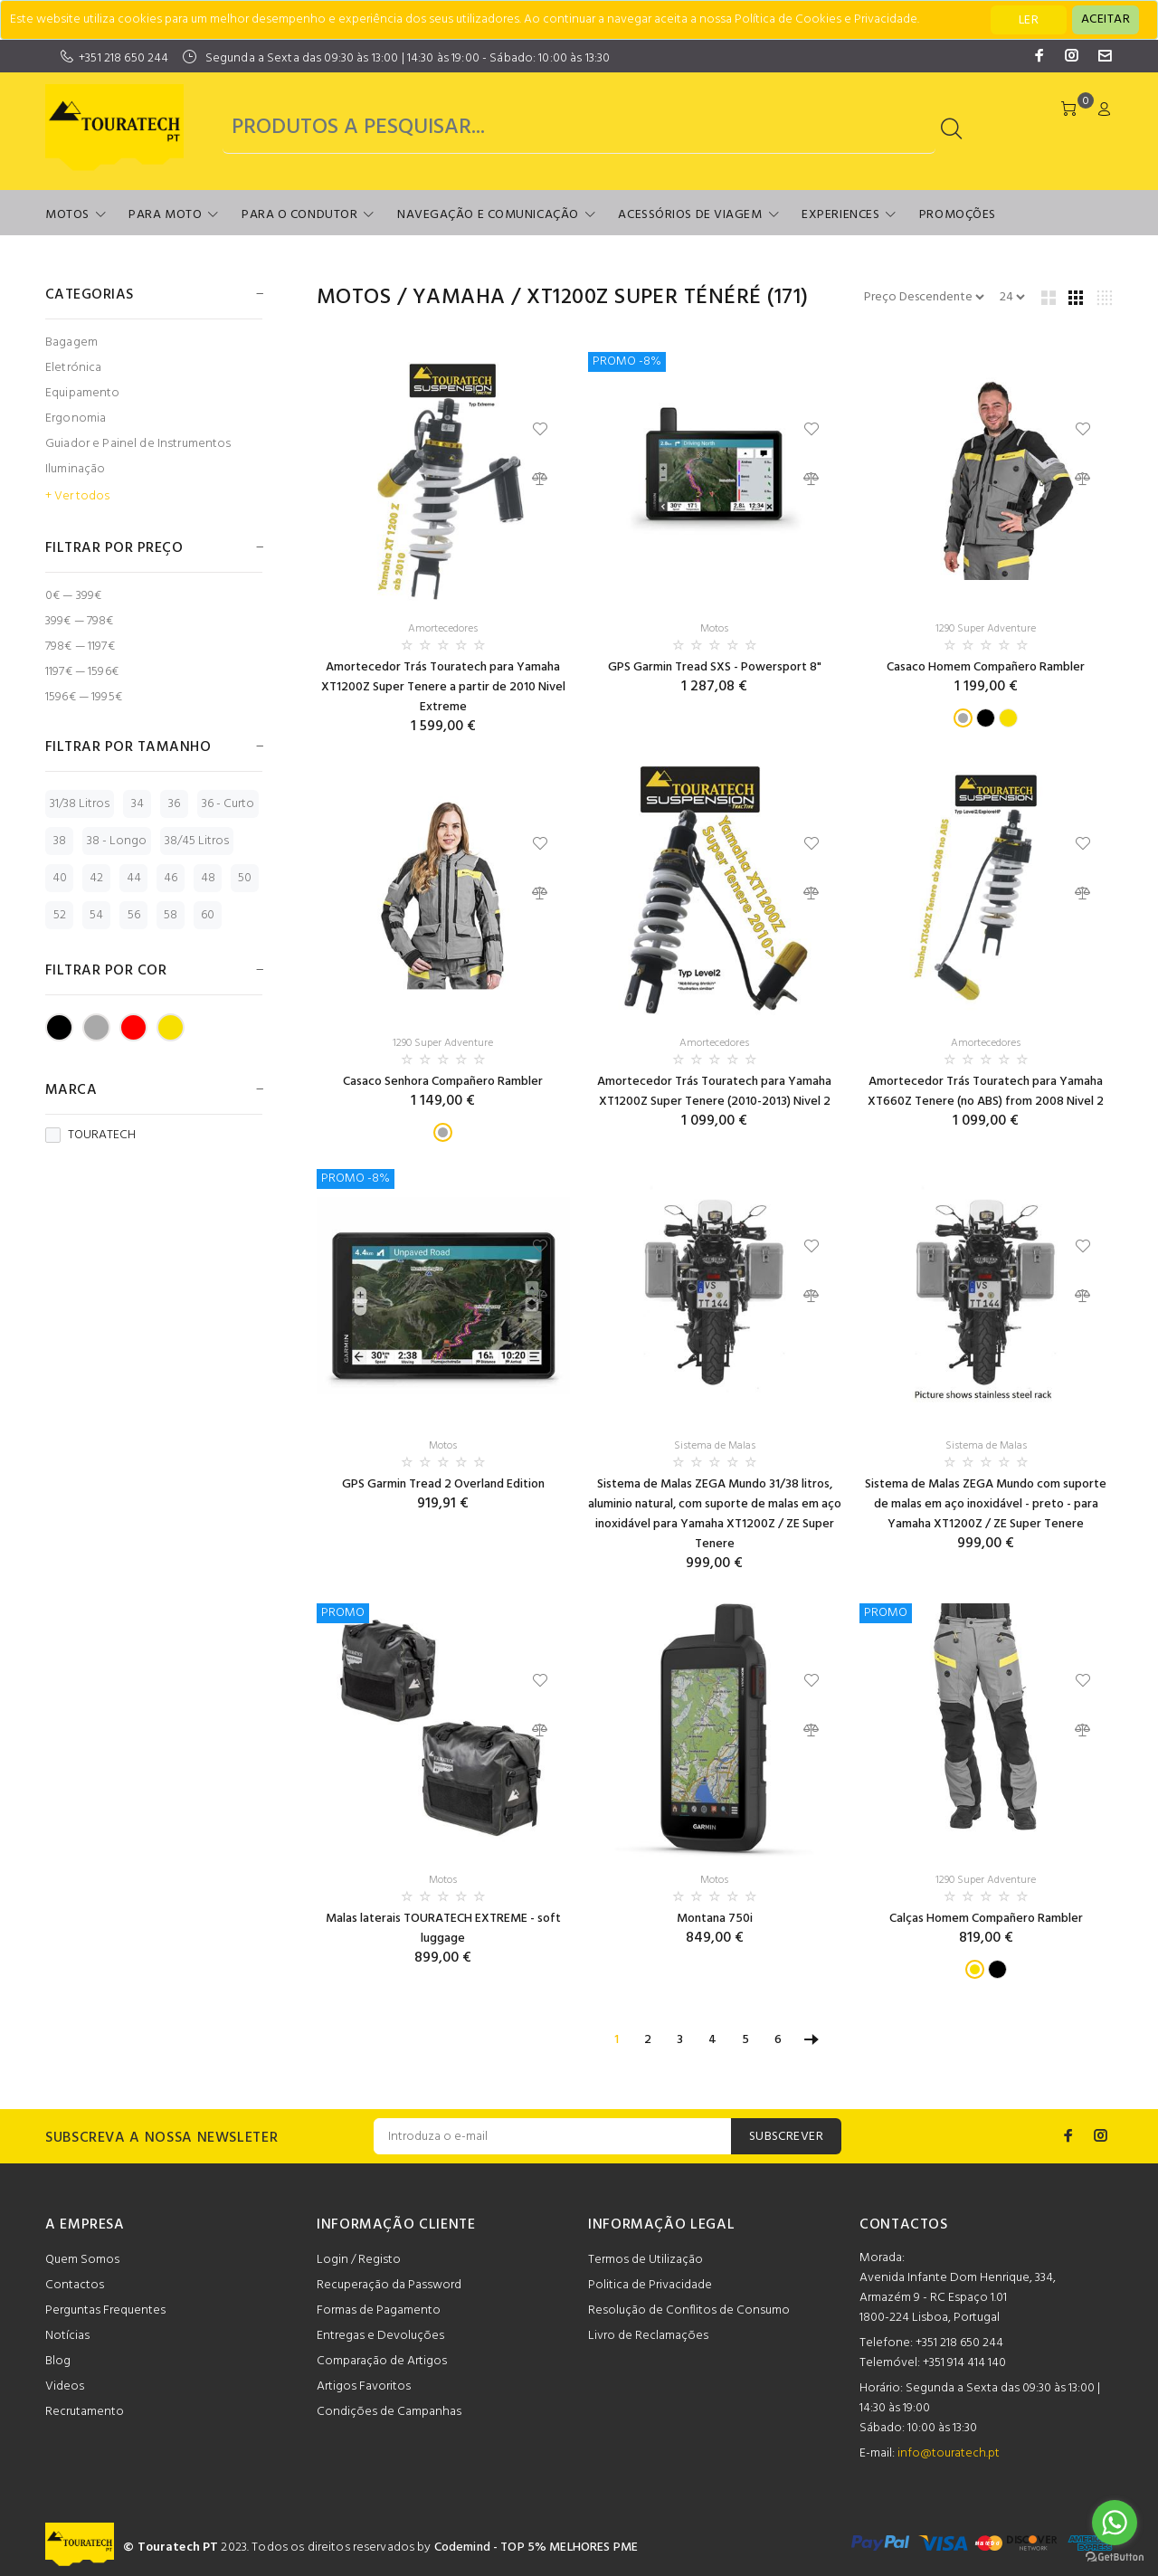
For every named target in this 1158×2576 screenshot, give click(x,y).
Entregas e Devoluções (380, 2335)
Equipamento (82, 393)
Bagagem (71, 342)
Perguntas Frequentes (105, 2310)
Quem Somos (82, 2259)
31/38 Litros (79, 804)
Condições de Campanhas (389, 2411)
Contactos (74, 2285)
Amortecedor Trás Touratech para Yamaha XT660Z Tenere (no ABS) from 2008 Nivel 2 (986, 1091)
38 (59, 841)
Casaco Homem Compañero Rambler (986, 667)
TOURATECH (90, 1135)
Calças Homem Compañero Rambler (986, 1918)
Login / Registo (359, 2259)
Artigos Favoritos (364, 2386)
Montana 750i (715, 1918)
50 (245, 878)
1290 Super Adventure (985, 629)
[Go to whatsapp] (1114, 2522)
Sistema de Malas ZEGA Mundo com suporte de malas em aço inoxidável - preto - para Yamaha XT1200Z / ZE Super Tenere (985, 1504)
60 (207, 915)
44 (134, 878)
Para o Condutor (299, 214)
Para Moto (165, 214)
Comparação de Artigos (382, 2361)
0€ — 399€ (73, 595)
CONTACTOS (903, 2225)
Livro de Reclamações (648, 2335)
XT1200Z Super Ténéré (644, 297)
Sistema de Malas (714, 1446)
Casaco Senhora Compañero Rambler (443, 1081)
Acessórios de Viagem (690, 214)
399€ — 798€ (79, 621)
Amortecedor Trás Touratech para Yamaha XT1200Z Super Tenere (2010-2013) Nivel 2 (714, 1091)
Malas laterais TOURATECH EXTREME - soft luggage (443, 1928)
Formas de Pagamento (379, 2310)
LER (1029, 20)
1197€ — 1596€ (82, 671)
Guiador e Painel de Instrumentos (138, 443)
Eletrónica (73, 367)
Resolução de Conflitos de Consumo (689, 2310)
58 (170, 915)
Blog (58, 2361)
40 (59, 878)
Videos (64, 2386)
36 (174, 804)
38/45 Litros (197, 841)
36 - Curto (228, 804)
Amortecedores (443, 629)
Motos (67, 214)
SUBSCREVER (786, 2136)
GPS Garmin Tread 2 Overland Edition (443, 1484)
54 (96, 915)
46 (170, 878)
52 (59, 915)
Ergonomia (75, 418)
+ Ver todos (77, 497)
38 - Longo (117, 841)
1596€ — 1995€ (83, 696)
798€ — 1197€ (80, 646)
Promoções (957, 214)
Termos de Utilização (645, 2259)
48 (208, 878)
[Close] (1105, 19)
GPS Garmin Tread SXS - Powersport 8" (714, 667)
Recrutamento (84, 2411)
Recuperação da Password (389, 2285)
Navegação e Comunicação (488, 214)
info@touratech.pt (948, 2453)
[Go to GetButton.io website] (1115, 2557)
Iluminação (75, 469)
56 (134, 915)
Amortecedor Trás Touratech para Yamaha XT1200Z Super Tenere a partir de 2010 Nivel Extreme (443, 687)
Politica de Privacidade (650, 2285)
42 (96, 878)
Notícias (67, 2335)
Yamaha (459, 297)
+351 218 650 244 (123, 58)
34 (137, 804)
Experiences (840, 214)
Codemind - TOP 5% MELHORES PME (536, 2547)
